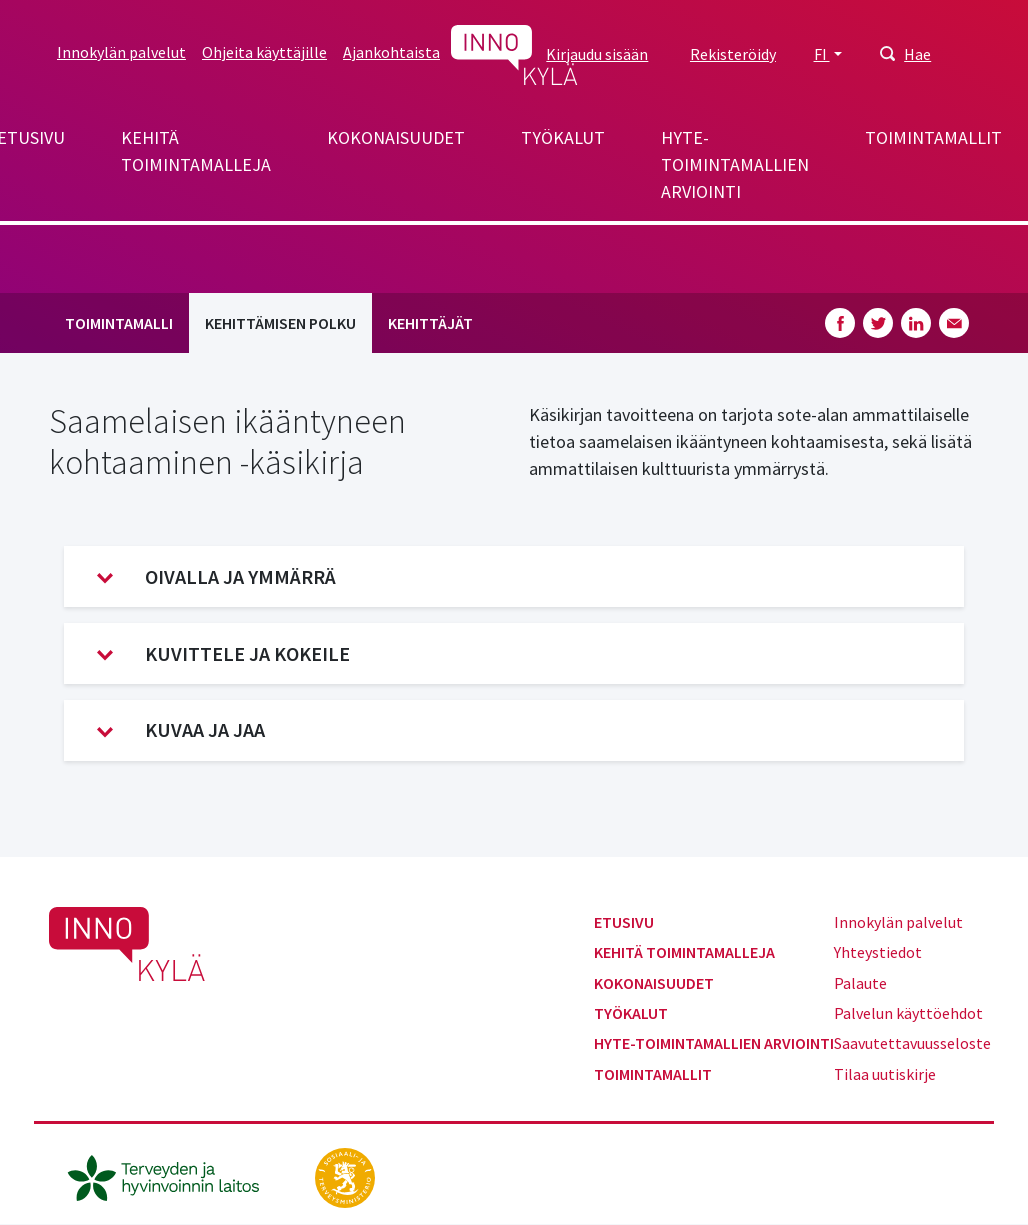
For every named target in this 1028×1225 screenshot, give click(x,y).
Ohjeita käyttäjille (264, 52)
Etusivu (624, 922)
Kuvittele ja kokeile (223, 654)
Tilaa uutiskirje (885, 1074)
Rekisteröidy (733, 54)
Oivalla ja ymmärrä (216, 577)
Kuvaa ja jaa (181, 730)
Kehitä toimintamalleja (196, 151)
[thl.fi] (174, 1176)
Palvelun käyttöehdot (908, 1013)
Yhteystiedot (878, 952)
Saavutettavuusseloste (912, 1043)
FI (822, 54)
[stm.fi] (345, 1176)
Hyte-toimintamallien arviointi (735, 164)
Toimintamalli (119, 323)
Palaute (860, 983)
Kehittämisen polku (280, 323)
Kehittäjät (430, 323)
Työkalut (563, 137)
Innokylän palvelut (121, 52)
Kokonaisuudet (396, 137)
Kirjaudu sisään (597, 54)
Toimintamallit (933, 137)
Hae (917, 54)
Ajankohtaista (391, 52)
